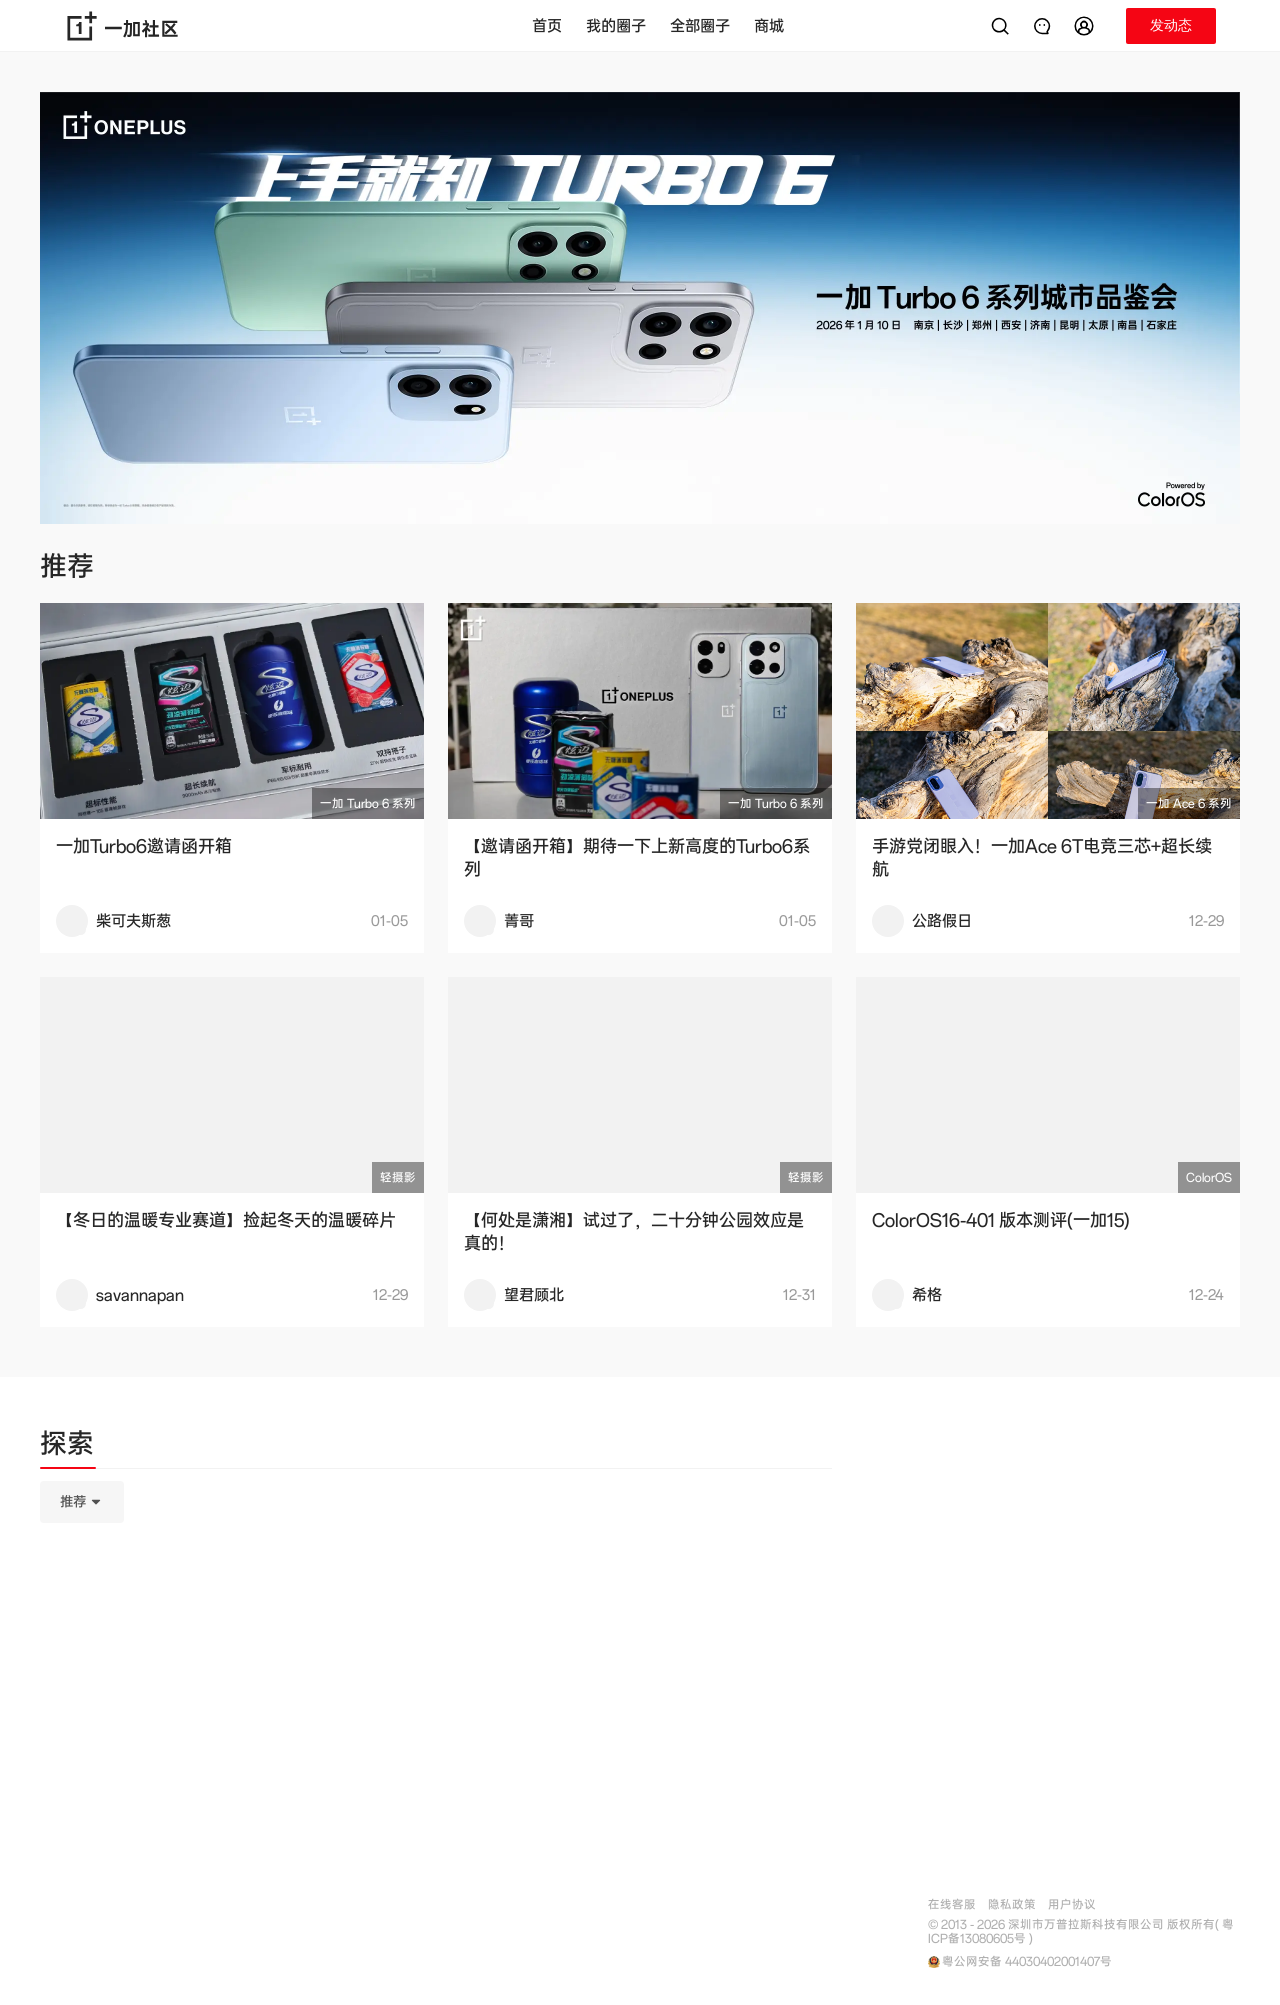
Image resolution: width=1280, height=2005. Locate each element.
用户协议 (1072, 1904)
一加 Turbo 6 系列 (368, 803)
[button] (1087, 26)
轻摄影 (398, 1177)
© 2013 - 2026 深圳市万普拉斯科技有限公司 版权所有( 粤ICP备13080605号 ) (1081, 1932)
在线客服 (952, 1904)
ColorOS (1209, 1177)
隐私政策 (1012, 1904)
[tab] (67, 1447)
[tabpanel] (436, 1602)
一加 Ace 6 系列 (1189, 803)
